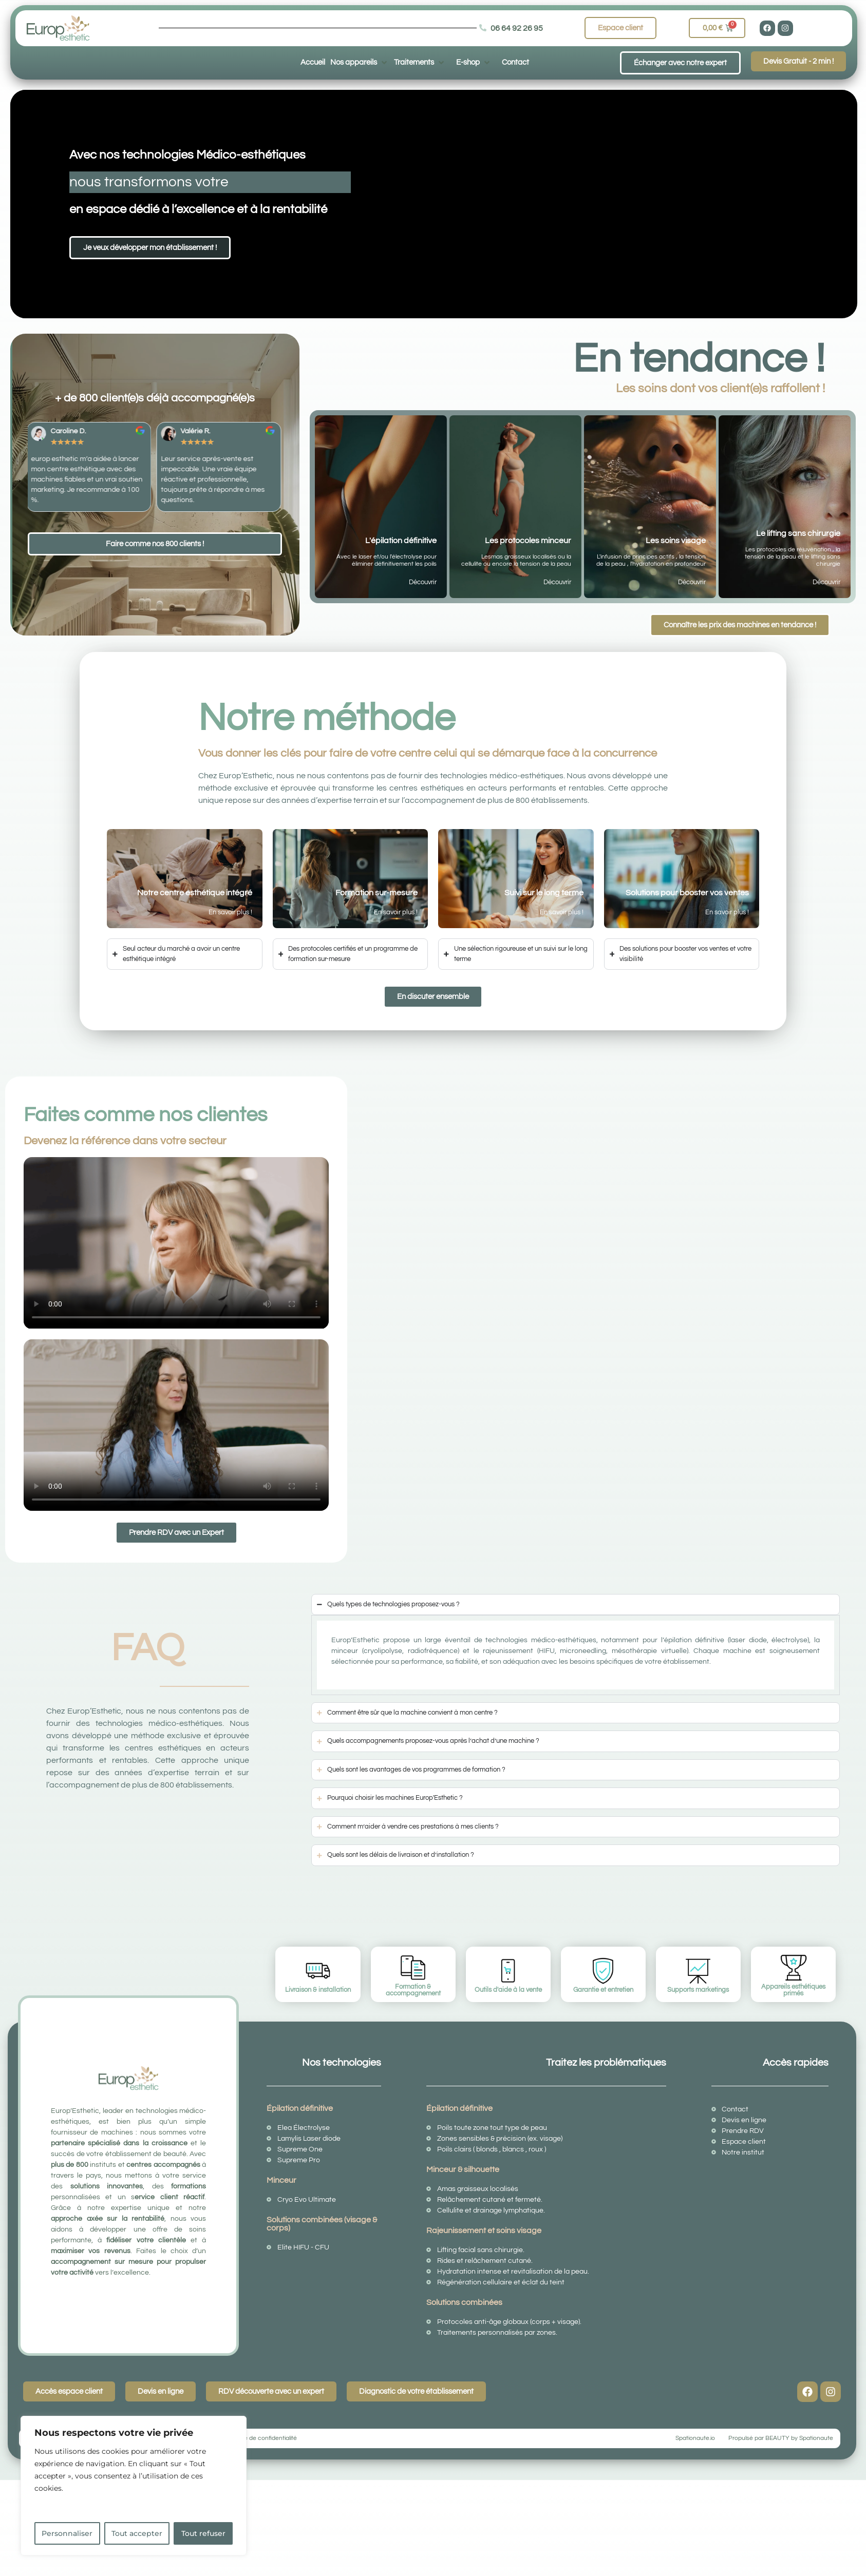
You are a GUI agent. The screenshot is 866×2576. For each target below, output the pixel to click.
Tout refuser (203, 2533)
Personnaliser (67, 2533)
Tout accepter (136, 2533)
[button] (359, 61)
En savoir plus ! (230, 912)
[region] (134, 2485)
